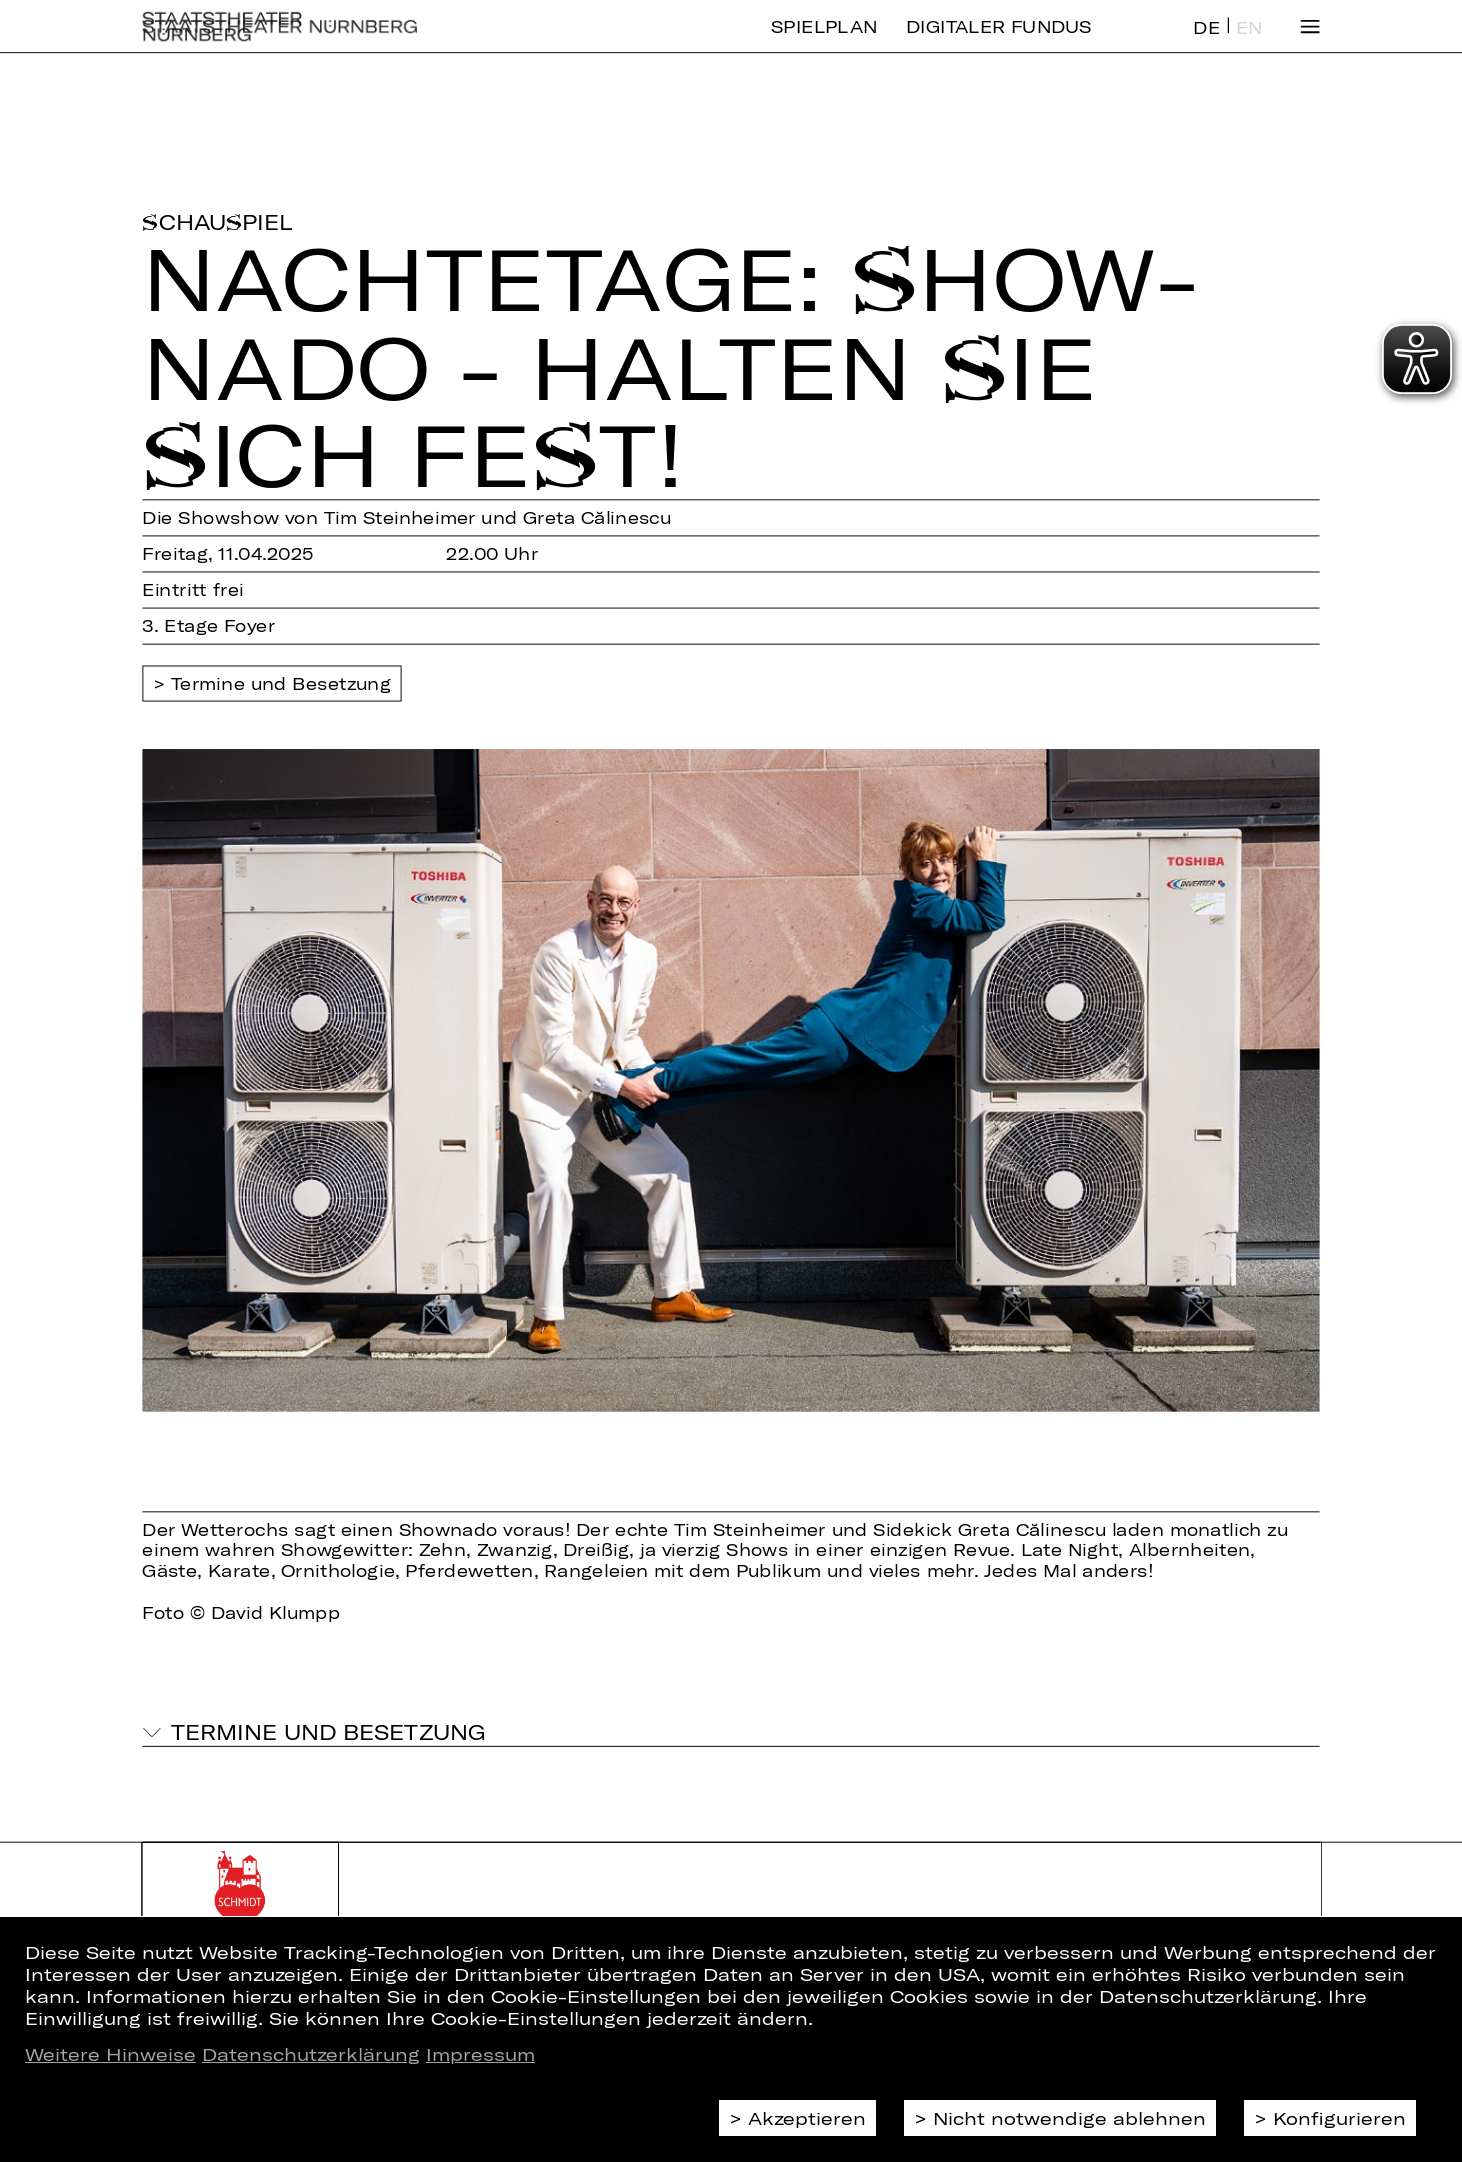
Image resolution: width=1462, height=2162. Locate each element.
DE (1206, 43)
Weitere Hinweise (110, 2054)
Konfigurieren (1339, 2118)
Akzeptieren (807, 2118)
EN (1249, 43)
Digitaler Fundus (999, 42)
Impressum (480, 2054)
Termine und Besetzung (281, 683)
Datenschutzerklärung (311, 2054)
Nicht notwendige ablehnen (1069, 2118)
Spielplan (824, 42)
